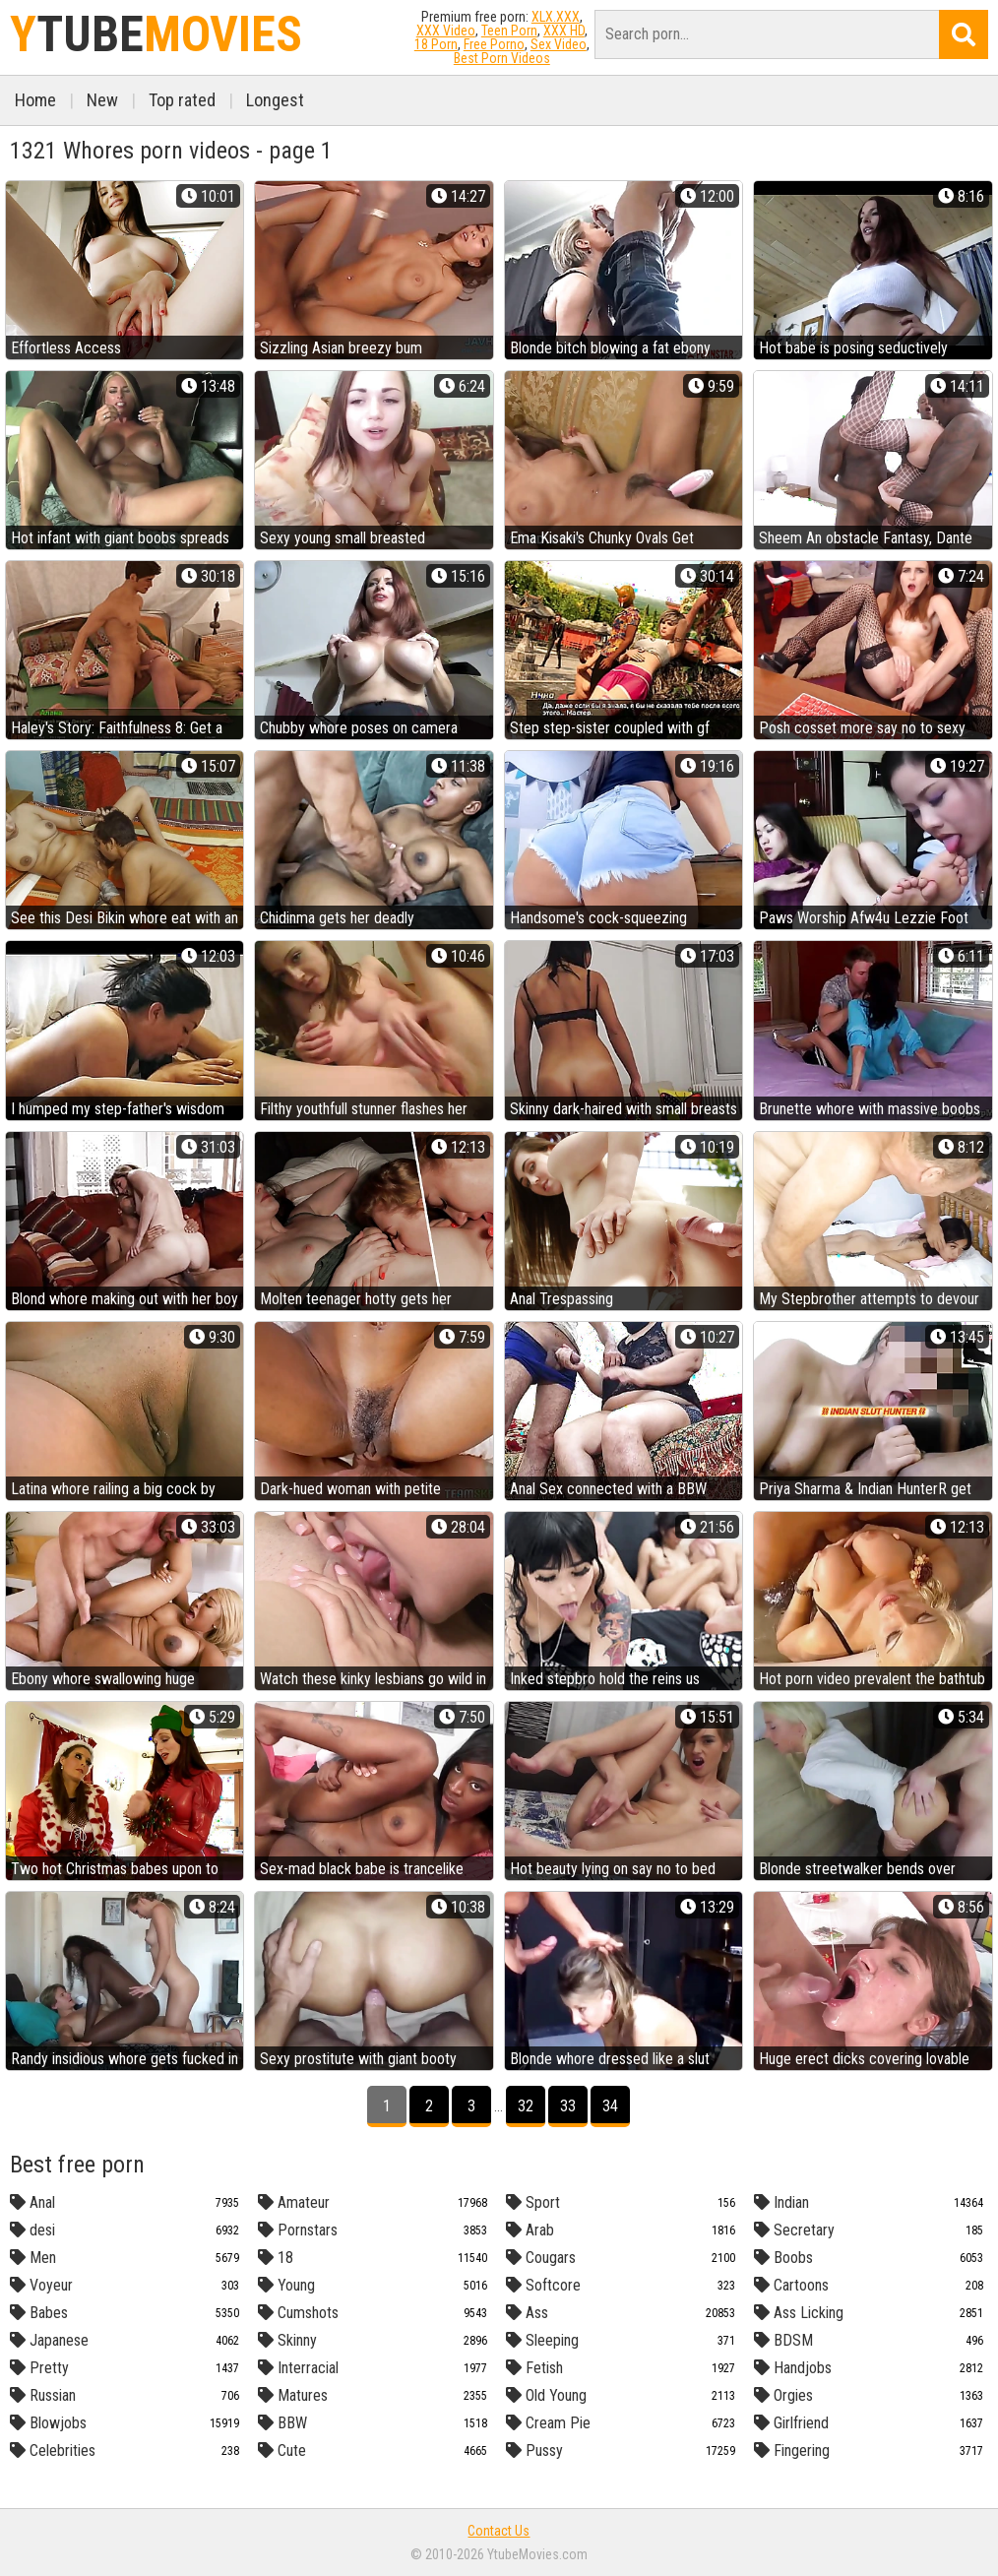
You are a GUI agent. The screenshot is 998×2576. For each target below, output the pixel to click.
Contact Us (499, 2531)
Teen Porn (509, 30)
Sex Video (558, 44)
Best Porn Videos (502, 58)
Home (35, 100)
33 (568, 2106)
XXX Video (445, 30)
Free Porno (494, 44)
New (102, 100)
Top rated (182, 100)
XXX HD (564, 30)
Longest (275, 100)
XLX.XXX (555, 17)
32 (525, 2106)
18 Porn (436, 44)
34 (610, 2106)
